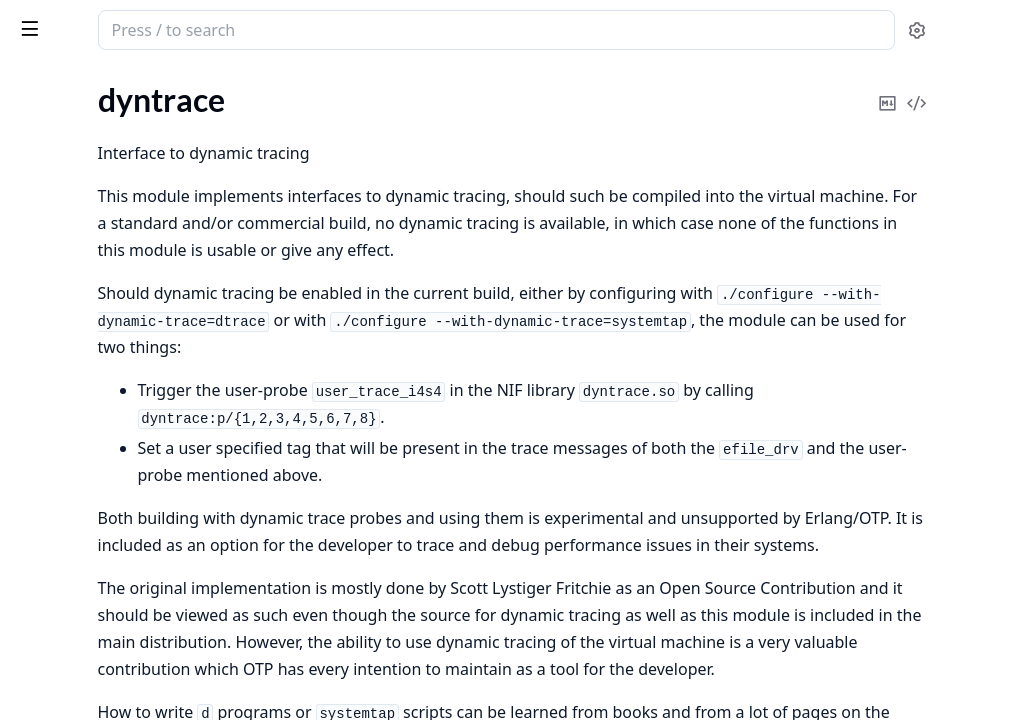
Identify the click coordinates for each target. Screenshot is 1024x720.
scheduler (47, 325)
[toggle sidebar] (274, 28)
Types (55, 211)
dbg (27, 125)
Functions (69, 235)
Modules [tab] (120, 81)
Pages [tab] (36, 81)
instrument (52, 271)
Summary (67, 187)
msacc (35, 298)
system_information (82, 352)
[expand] (280, 129)
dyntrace (44, 152)
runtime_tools (131, 20)
